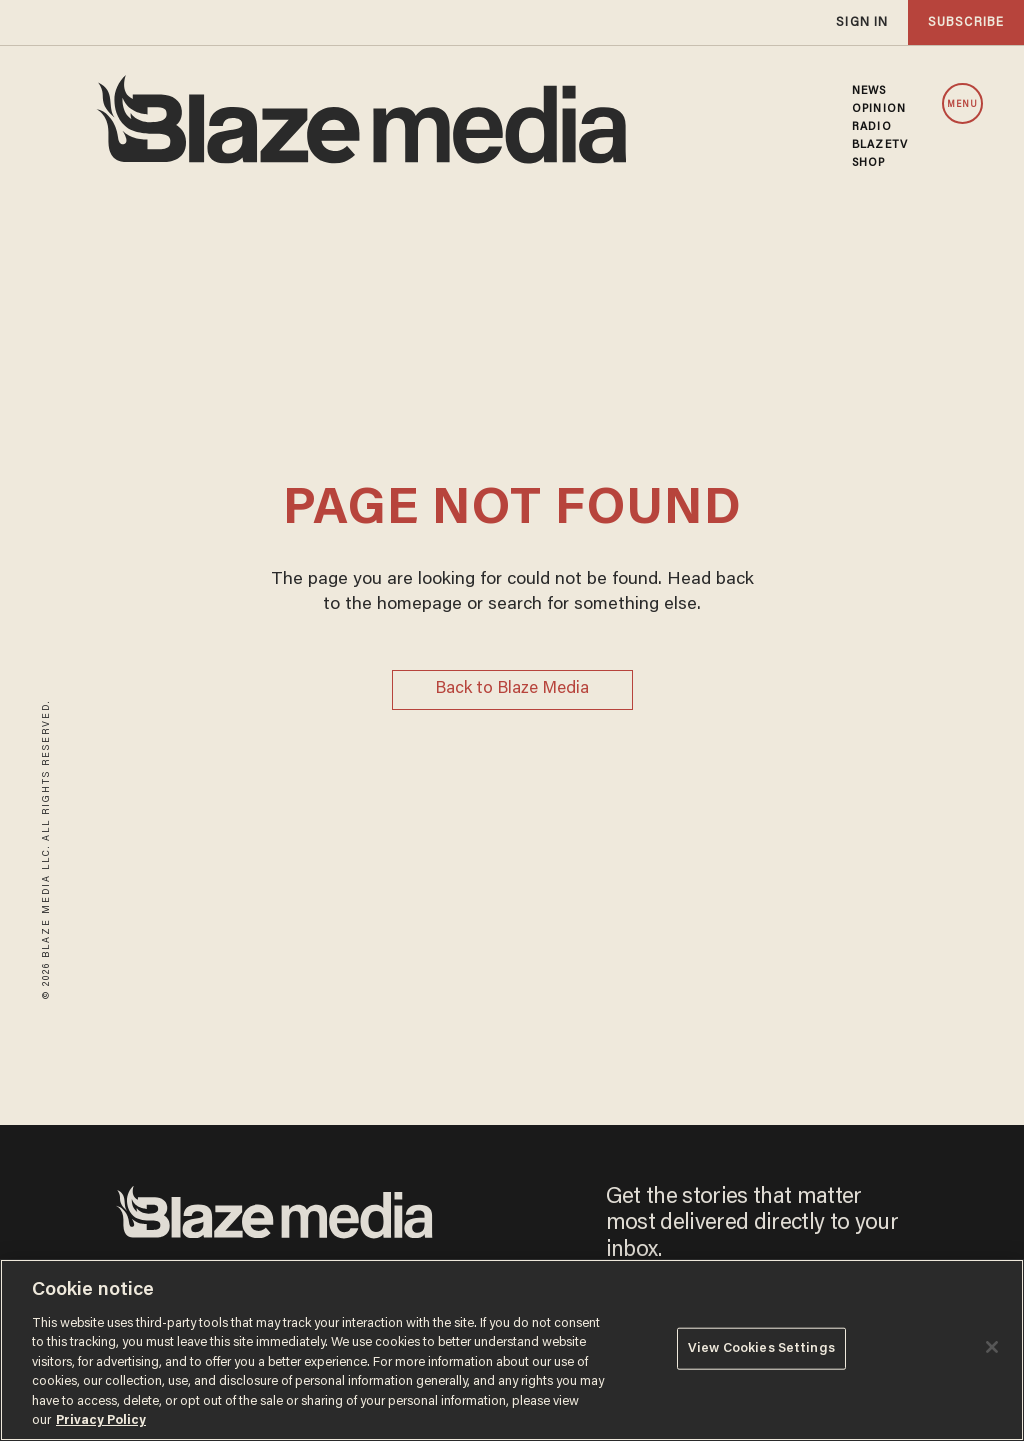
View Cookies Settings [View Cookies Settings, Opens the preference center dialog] (761, 1348)
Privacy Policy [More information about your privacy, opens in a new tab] (101, 1420)
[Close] (992, 1347)
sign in (862, 22)
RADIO (872, 127)
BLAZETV (880, 145)
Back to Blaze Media (512, 689)
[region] (512, 1350)
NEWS (869, 91)
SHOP (868, 163)
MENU (962, 104)
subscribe (966, 22)
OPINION (879, 109)
